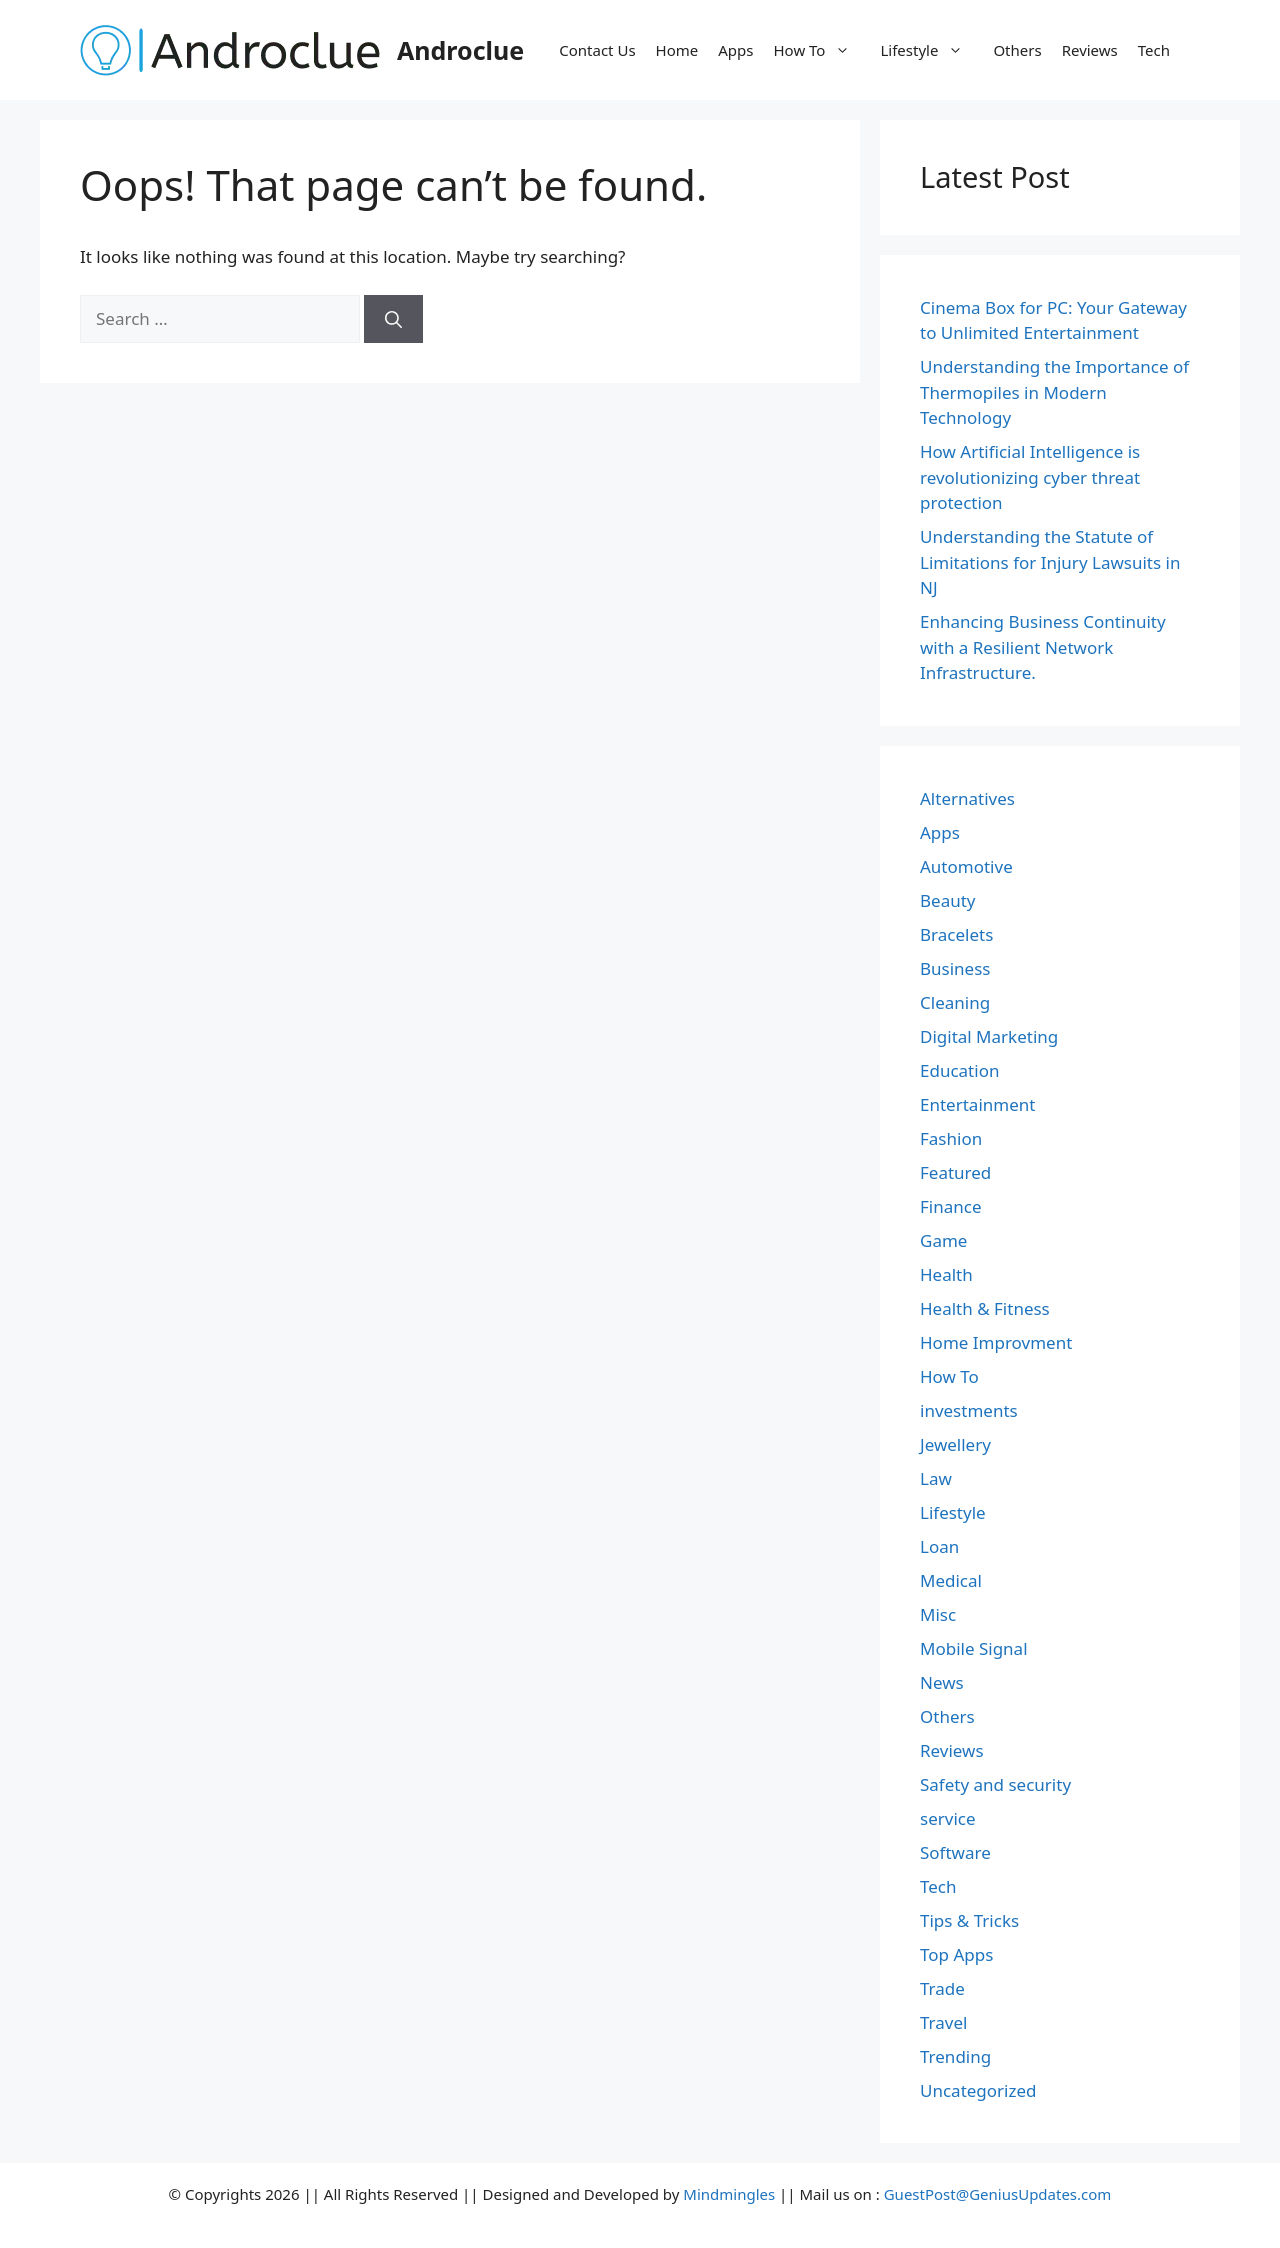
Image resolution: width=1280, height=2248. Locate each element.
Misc (938, 1614)
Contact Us (597, 50)
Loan (939, 1546)
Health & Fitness (985, 1308)
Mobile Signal (974, 1648)
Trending (955, 2056)
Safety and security (995, 1784)
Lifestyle (931, 50)
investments (969, 1410)
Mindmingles (729, 2194)
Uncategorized (978, 2090)
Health (946, 1274)
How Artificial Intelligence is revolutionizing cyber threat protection (1030, 477)
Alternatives (967, 798)
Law (936, 1478)
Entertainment (977, 1104)
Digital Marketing (989, 1036)
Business (955, 968)
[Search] (393, 319)
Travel (943, 2022)
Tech (1154, 50)
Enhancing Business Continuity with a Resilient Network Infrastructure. (1043, 647)
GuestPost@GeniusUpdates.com (998, 2194)
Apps (735, 50)
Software (955, 1852)
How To (822, 50)
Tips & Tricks (969, 1920)
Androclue (460, 50)
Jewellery (955, 1444)
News (942, 1682)
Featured (955, 1172)
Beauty (948, 900)
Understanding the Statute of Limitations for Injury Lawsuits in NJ (1050, 562)
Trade (942, 1988)
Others (1017, 50)
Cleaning (955, 1002)
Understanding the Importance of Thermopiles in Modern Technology (1054, 392)
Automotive (966, 866)
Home (677, 50)
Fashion (951, 1138)
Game (943, 1240)
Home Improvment (996, 1342)
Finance (951, 1206)
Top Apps (956, 1954)
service (948, 1818)
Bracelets (956, 934)
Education (959, 1070)
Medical (951, 1580)
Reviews (1090, 50)
